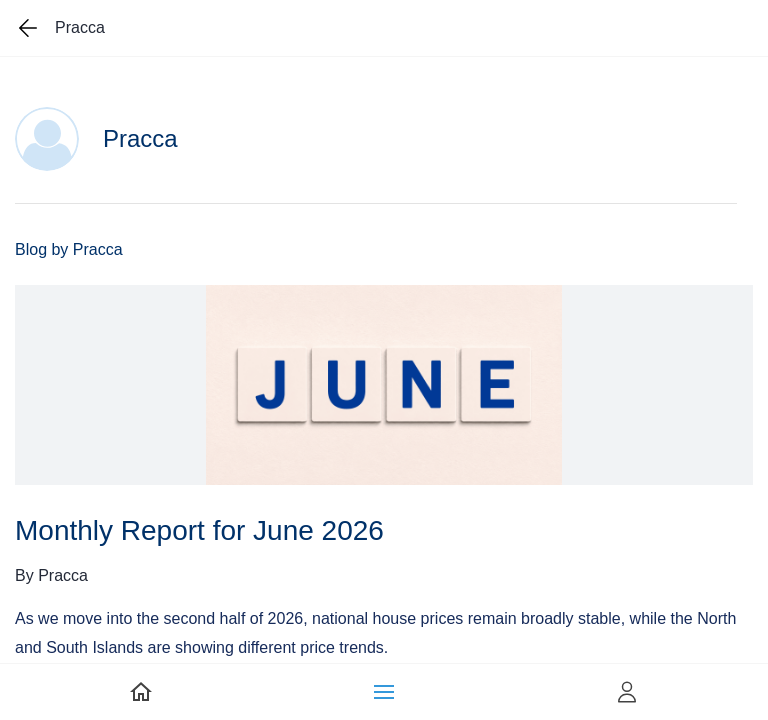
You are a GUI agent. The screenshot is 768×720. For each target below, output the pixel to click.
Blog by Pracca (69, 249)
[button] (384, 692)
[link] (141, 692)
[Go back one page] (28, 28)
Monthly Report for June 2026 (199, 530)
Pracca (63, 575)
